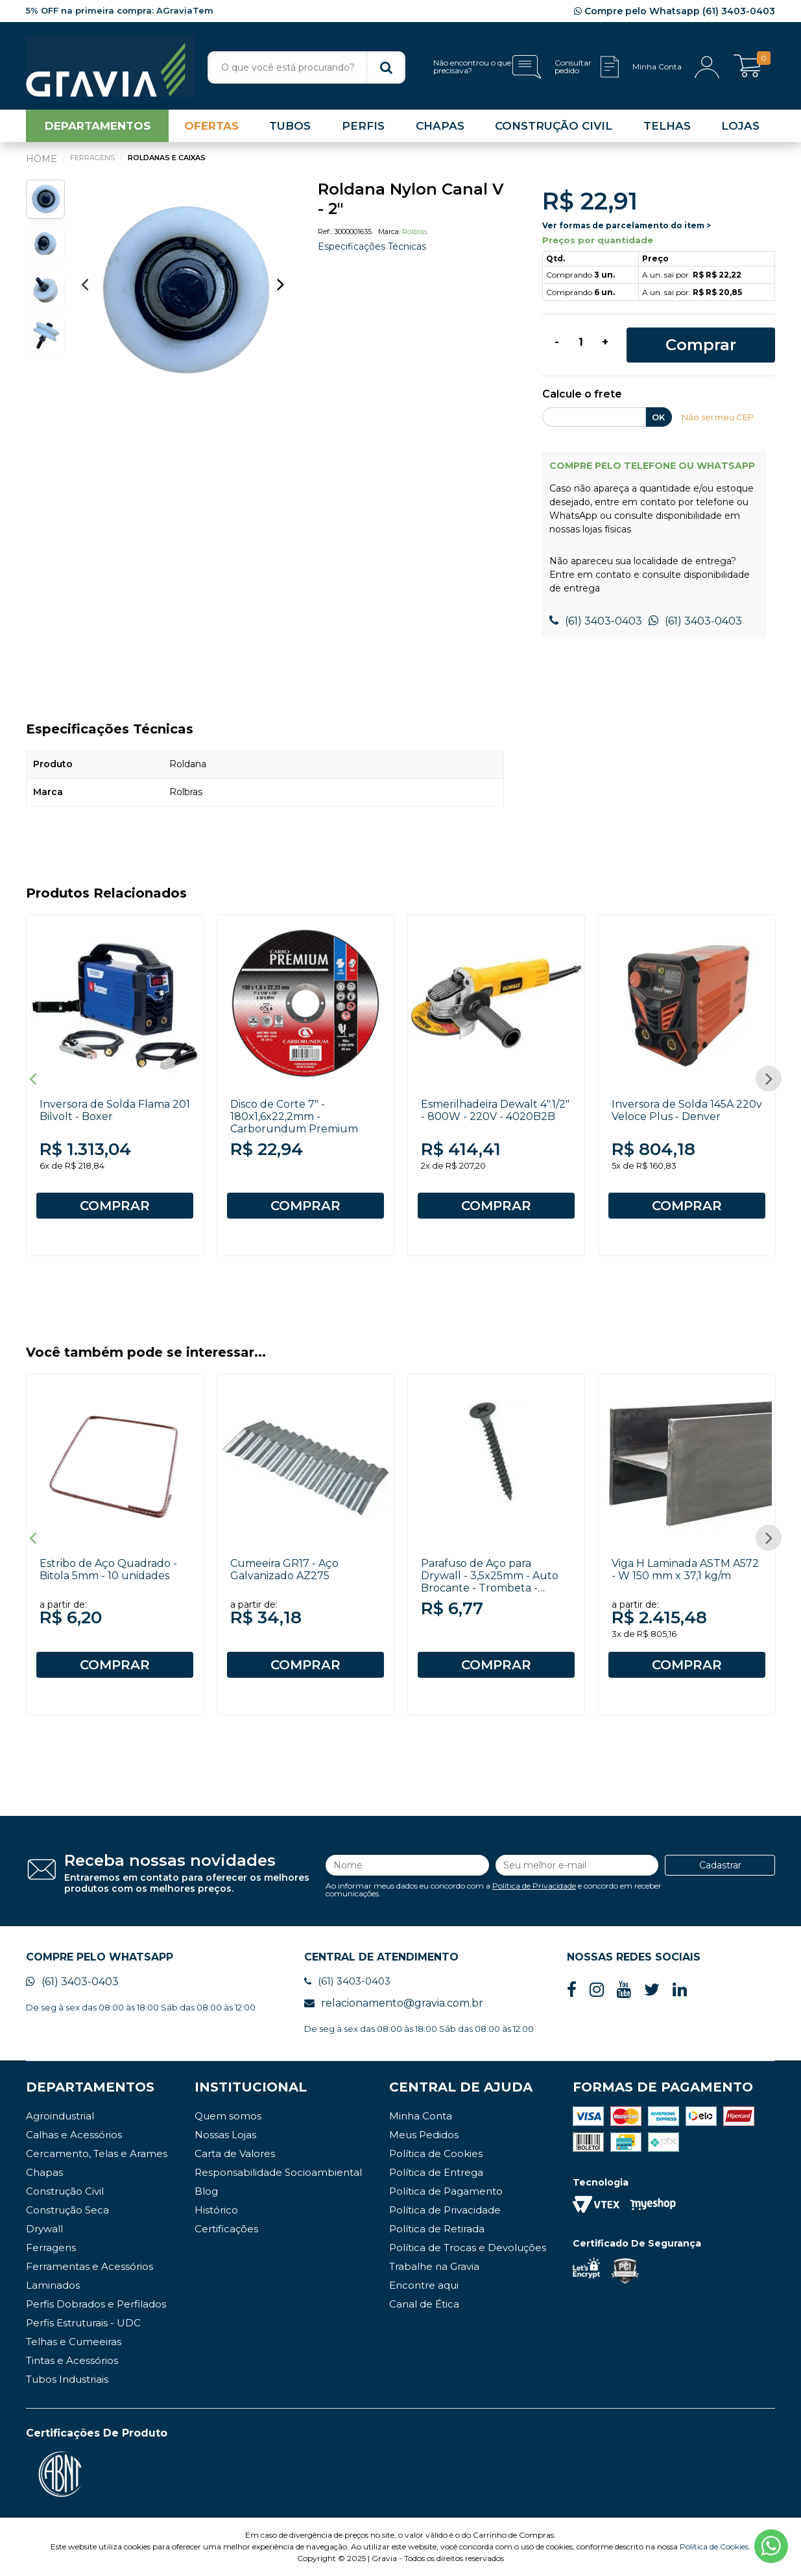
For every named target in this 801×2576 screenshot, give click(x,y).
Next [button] (281, 284)
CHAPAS (440, 125)
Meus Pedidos (424, 2135)
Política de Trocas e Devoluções (467, 2247)
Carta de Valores (235, 2153)
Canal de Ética (424, 2304)
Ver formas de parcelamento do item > (626, 225)
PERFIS (363, 125)
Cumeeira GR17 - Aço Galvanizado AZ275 (284, 1569)
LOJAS (740, 125)
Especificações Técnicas (372, 246)
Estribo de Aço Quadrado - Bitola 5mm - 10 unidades (108, 1569)
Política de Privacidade (534, 1885)
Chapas (44, 2172)
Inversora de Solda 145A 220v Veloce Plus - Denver (687, 1110)
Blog (206, 2191)
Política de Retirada (436, 2229)
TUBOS (290, 125)
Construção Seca (67, 2210)
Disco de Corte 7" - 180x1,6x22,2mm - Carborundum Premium (294, 1116)
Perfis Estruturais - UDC (83, 2323)
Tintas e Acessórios (72, 2360)
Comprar (700, 344)
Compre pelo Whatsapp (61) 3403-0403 (674, 11)
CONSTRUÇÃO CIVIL (553, 125)
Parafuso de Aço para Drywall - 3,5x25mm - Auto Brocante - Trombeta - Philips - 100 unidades (489, 1581)
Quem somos (228, 2116)
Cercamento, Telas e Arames (96, 2153)
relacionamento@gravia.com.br (393, 2003)
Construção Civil (65, 2191)
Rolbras (414, 231)
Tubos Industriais (67, 2379)
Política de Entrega (436, 2172)
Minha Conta (420, 2116)
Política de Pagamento (446, 2191)
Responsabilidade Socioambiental (278, 2172)
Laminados (53, 2285)
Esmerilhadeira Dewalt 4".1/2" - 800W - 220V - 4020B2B (495, 1110)
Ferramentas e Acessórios (89, 2266)
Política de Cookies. (715, 2546)
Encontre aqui (424, 2285)
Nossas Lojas (225, 2135)
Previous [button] (84, 284)
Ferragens (51, 2247)
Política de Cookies (436, 2153)
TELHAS (667, 125)
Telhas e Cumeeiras (73, 2341)
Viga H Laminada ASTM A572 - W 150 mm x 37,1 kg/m (685, 1569)
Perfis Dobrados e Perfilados (96, 2304)
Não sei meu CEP (718, 417)
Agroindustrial (60, 2116)
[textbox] (306, 67)
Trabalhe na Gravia (434, 2266)
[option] (182, 291)
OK (658, 417)
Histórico (216, 2210)
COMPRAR (115, 1205)
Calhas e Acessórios (74, 2135)
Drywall (44, 2229)
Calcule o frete (582, 394)
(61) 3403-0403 (595, 621)
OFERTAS (211, 125)
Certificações (226, 2229)
